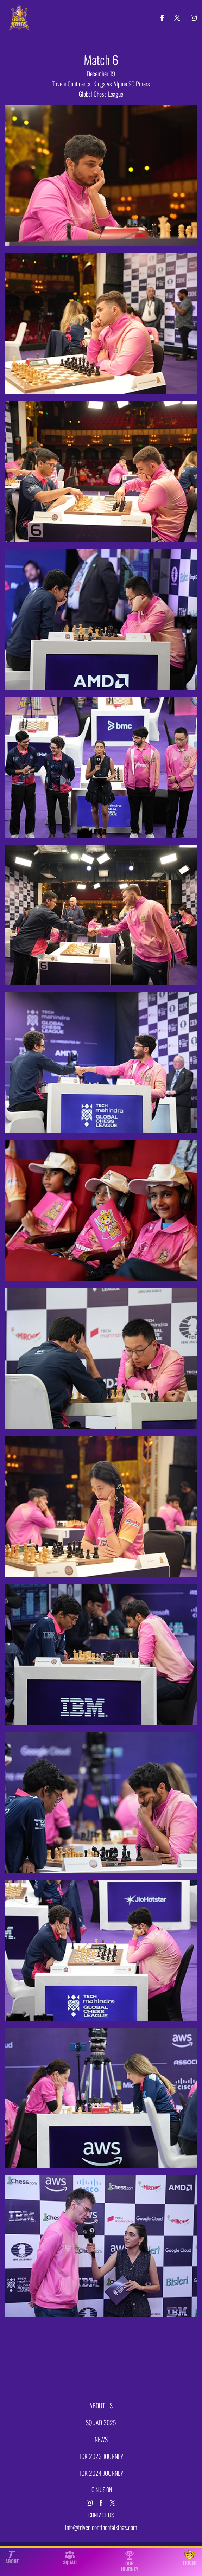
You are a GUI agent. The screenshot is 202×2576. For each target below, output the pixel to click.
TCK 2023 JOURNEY (101, 2456)
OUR (129, 2561)
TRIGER (190, 2557)
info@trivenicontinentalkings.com (101, 2527)
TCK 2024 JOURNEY (101, 2473)
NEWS (101, 2439)
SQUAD (70, 2558)
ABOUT (12, 2557)
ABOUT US (101, 2405)
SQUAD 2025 (101, 2422)
